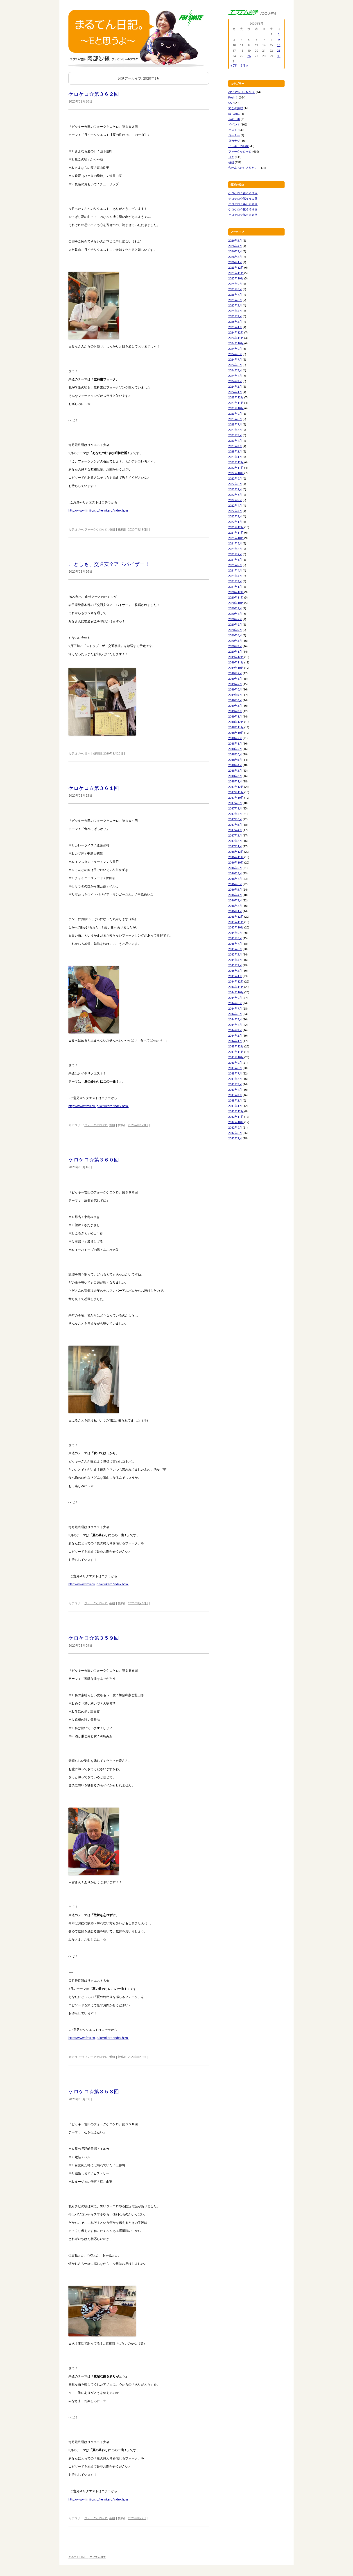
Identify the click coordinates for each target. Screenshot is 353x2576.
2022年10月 (236, 473)
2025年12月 (236, 267)
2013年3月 (235, 1095)
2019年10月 (236, 668)
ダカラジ (234, 141)
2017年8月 (235, 808)
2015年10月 (236, 927)
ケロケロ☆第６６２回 (243, 193)
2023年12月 (236, 397)
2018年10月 (236, 733)
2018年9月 (235, 738)
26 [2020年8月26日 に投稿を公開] (249, 56)
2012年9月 (235, 1127)
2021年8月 (235, 549)
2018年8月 (235, 743)
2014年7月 (235, 1008)
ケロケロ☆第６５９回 (243, 209)
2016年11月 (236, 857)
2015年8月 (235, 938)
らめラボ (234, 119)
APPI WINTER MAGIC (241, 92)
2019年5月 (235, 695)
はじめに (234, 114)
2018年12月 (236, 722)
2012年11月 (236, 1117)
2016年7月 (235, 879)
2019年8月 (235, 679)
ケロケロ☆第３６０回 (93, 1159)
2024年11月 (236, 338)
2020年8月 (235, 614)
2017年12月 (236, 787)
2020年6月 (235, 624)
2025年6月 (235, 300)
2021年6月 (235, 560)
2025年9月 (235, 284)
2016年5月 (235, 889)
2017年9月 (235, 803)
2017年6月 (235, 819)
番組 (112, 529)
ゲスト (232, 130)
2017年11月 (236, 792)
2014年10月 (236, 992)
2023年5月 (235, 435)
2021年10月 (236, 538)
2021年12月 (236, 527)
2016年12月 (236, 852)
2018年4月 (235, 765)
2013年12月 (236, 1046)
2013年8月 (235, 1068)
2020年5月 (235, 630)
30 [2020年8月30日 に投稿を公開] (278, 56)
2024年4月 (235, 376)
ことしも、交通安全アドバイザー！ (109, 563)
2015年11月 (236, 922)
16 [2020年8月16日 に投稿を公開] (278, 45)
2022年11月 (236, 468)
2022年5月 (235, 500)
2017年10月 (236, 797)
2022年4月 (235, 505)
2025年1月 (235, 327)
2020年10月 (236, 603)
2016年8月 (235, 873)
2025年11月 (236, 273)
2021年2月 (235, 581)
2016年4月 (235, 895)
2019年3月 (235, 706)
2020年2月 (235, 646)
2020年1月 (235, 651)
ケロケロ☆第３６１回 (93, 787)
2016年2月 (235, 906)
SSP (231, 103)
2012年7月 (235, 1138)
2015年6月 (235, 949)
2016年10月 (236, 862)
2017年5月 (235, 825)
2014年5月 (235, 1019)
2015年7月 (235, 944)
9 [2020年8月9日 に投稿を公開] (279, 40)
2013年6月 (235, 1079)
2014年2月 (235, 1035)
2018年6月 (235, 754)
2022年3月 (235, 511)
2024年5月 (235, 370)
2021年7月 (235, 554)
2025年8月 (235, 289)
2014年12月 (236, 981)
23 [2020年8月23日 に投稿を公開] (278, 50)
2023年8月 (235, 419)
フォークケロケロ (96, 529)
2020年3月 (235, 641)
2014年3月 (235, 1030)
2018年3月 (235, 770)
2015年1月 (235, 976)
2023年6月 (235, 430)
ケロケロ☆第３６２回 (93, 93)
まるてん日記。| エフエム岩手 (87, 2557)
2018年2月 (235, 776)
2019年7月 (235, 684)
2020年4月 (235, 635)
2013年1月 (235, 1106)
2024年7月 (235, 359)
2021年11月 (236, 532)
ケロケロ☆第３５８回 (93, 2091)
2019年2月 (235, 711)
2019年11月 (236, 662)
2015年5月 (235, 954)
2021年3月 (235, 576)
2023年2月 (235, 451)
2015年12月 (236, 916)
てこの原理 (235, 108)
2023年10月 (236, 408)
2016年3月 (235, 900)
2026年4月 (235, 246)
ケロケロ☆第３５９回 (93, 1637)
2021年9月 (235, 543)
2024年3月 (235, 381)
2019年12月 (236, 657)
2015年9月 (235, 933)
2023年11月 (236, 403)
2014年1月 (235, 1041)
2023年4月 (235, 441)
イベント (234, 124)
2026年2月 (235, 257)
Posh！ (233, 97)
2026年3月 (235, 251)
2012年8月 (235, 1133)
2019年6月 (235, 689)
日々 (87, 753)
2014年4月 (235, 1025)
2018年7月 (235, 749)
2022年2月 (235, 516)
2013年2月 (235, 1100)
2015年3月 (235, 965)
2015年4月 (235, 960)
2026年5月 (235, 240)
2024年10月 (236, 343)
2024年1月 (235, 392)
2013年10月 (236, 1057)
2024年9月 (235, 349)
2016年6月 (235, 884)
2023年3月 (235, 446)
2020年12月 (236, 592)
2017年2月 (235, 841)
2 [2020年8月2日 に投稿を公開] (279, 34)
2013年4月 (235, 1090)
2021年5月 (235, 565)
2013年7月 (235, 1073)
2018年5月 (235, 760)
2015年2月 (235, 971)
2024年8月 (235, 354)
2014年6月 (235, 1014)
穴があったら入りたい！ (244, 168)
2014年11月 (236, 987)
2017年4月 (235, 830)
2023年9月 (235, 413)
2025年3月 (235, 316)
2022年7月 (235, 489)
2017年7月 (235, 814)
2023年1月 (235, 457)
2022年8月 (235, 484)
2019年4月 (235, 700)
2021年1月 (235, 587)
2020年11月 (236, 597)
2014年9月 (235, 998)
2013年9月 (235, 1063)
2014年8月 (235, 1003)
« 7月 (234, 65)
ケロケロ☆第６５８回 (243, 215)
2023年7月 (235, 424)
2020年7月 (235, 619)
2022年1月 (235, 522)
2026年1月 (235, 262)
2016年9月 (235, 868)
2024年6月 (235, 365)
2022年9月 (235, 478)
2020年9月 (235, 608)
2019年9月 (235, 673)
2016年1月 (235, 911)
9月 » (244, 65)
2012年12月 (236, 1111)
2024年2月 (235, 386)
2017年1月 (235, 846)
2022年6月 (235, 495)
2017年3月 (235, 835)
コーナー (234, 135)
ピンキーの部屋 (238, 146)
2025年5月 (235, 305)
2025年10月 (236, 278)
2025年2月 (235, 322)
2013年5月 (235, 1084)
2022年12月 (236, 462)
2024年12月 (236, 332)
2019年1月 (235, 716)
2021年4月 (235, 570)
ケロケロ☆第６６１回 (243, 199)
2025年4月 (235, 311)
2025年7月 (235, 295)
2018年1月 (235, 781)
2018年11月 (236, 727)
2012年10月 (236, 1122)
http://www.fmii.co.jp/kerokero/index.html (98, 510)
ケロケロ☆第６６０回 (243, 204)
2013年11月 (236, 1052)
